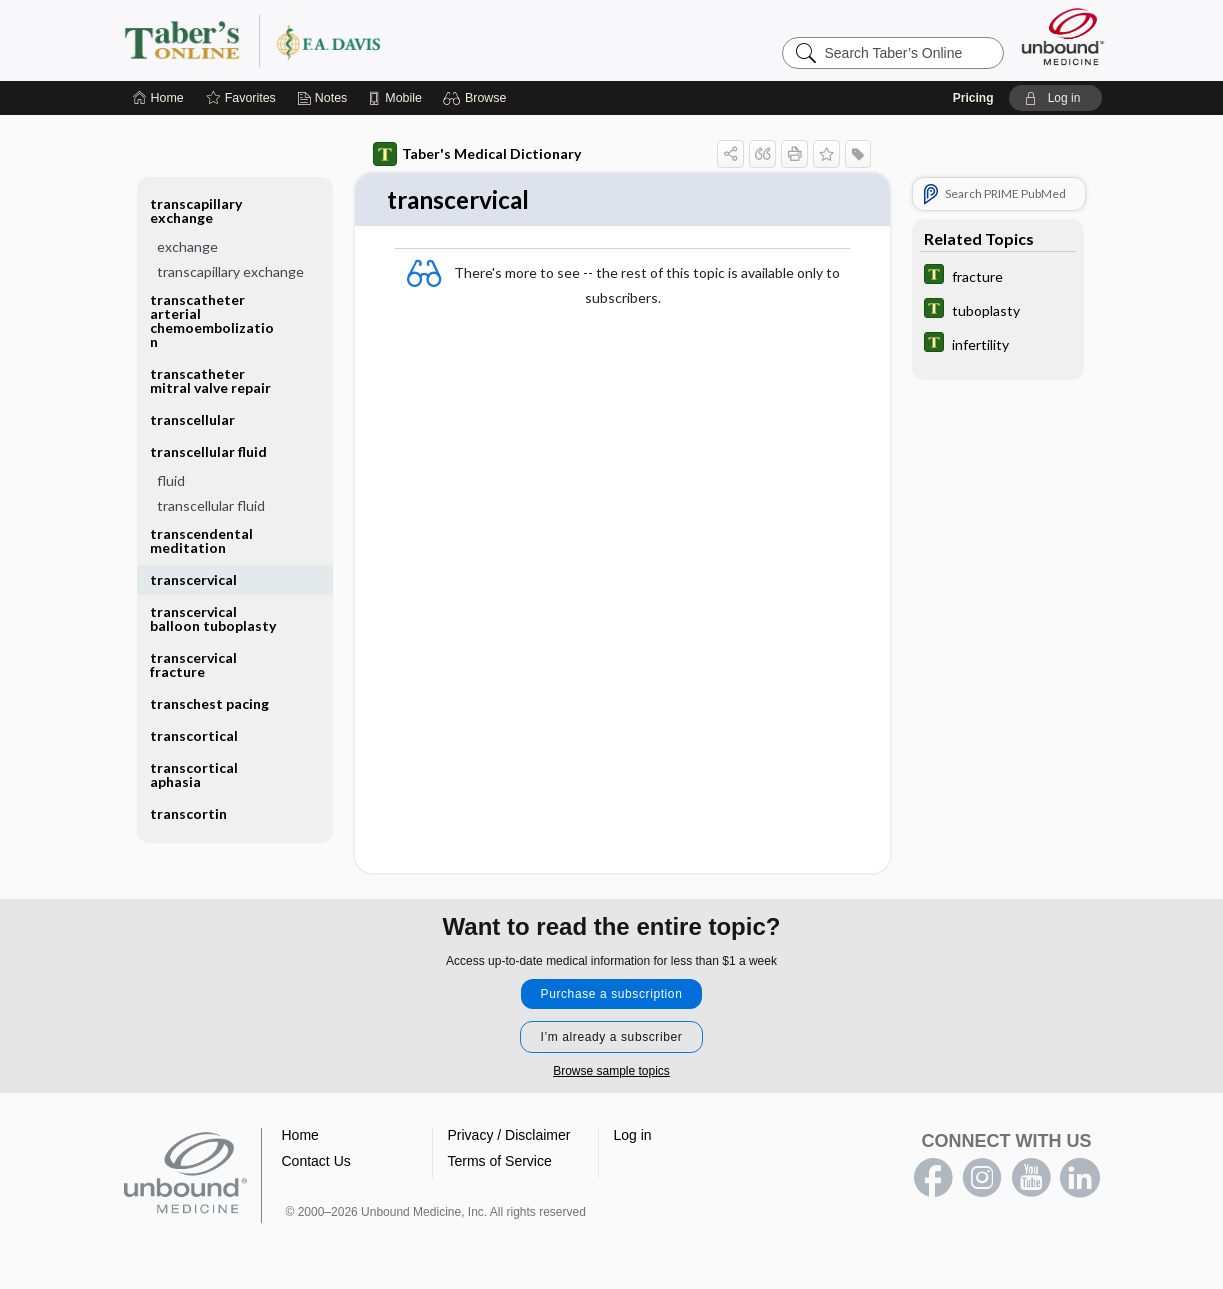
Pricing (973, 98)
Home (300, 1136)
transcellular (192, 419)
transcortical (194, 735)
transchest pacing (209, 703)
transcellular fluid (208, 451)
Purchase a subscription (612, 995)
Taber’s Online (372, 40)
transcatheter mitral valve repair (210, 380)
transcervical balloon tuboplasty (213, 618)
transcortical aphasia (194, 774)
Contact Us (316, 1162)
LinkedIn (1080, 1179)
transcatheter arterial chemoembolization (212, 320)
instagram (982, 1179)
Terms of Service (500, 1162)
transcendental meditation (201, 540)
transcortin (188, 813)
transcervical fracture (193, 664)
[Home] (158, 98)
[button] (477, 98)
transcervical (193, 579)
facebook (933, 1179)
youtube (1031, 1179)
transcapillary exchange (196, 210)
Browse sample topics (611, 1072)
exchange (187, 246)
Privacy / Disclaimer (509, 1136)
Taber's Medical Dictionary (477, 154)
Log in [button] (633, 1136)
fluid (171, 480)
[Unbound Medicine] (1063, 36)
